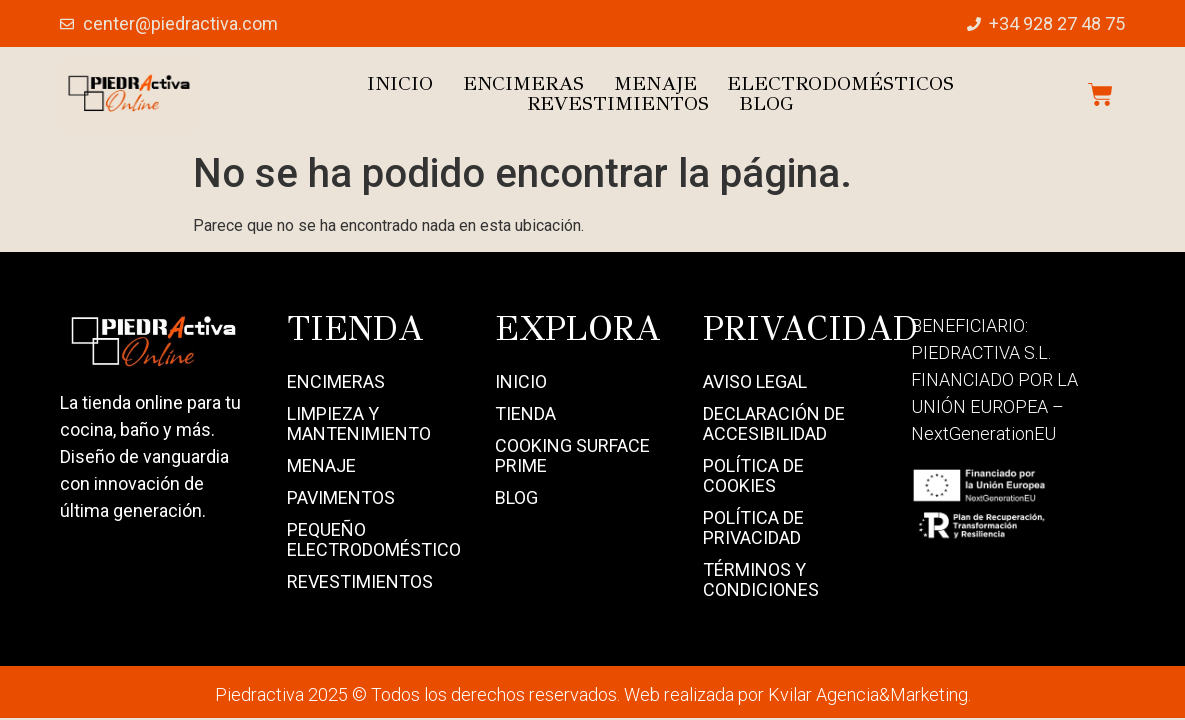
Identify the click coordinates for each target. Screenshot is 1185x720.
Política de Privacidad (753, 527)
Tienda (525, 413)
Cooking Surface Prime (572, 455)
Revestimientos (618, 104)
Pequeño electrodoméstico (371, 539)
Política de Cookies (753, 475)
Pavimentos (341, 497)
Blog (766, 104)
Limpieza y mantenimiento (359, 423)
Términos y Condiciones (761, 579)
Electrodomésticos (840, 84)
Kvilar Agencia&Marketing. (869, 694)
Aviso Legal (755, 381)
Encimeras (523, 84)
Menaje (655, 84)
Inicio (400, 84)
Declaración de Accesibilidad (774, 423)
